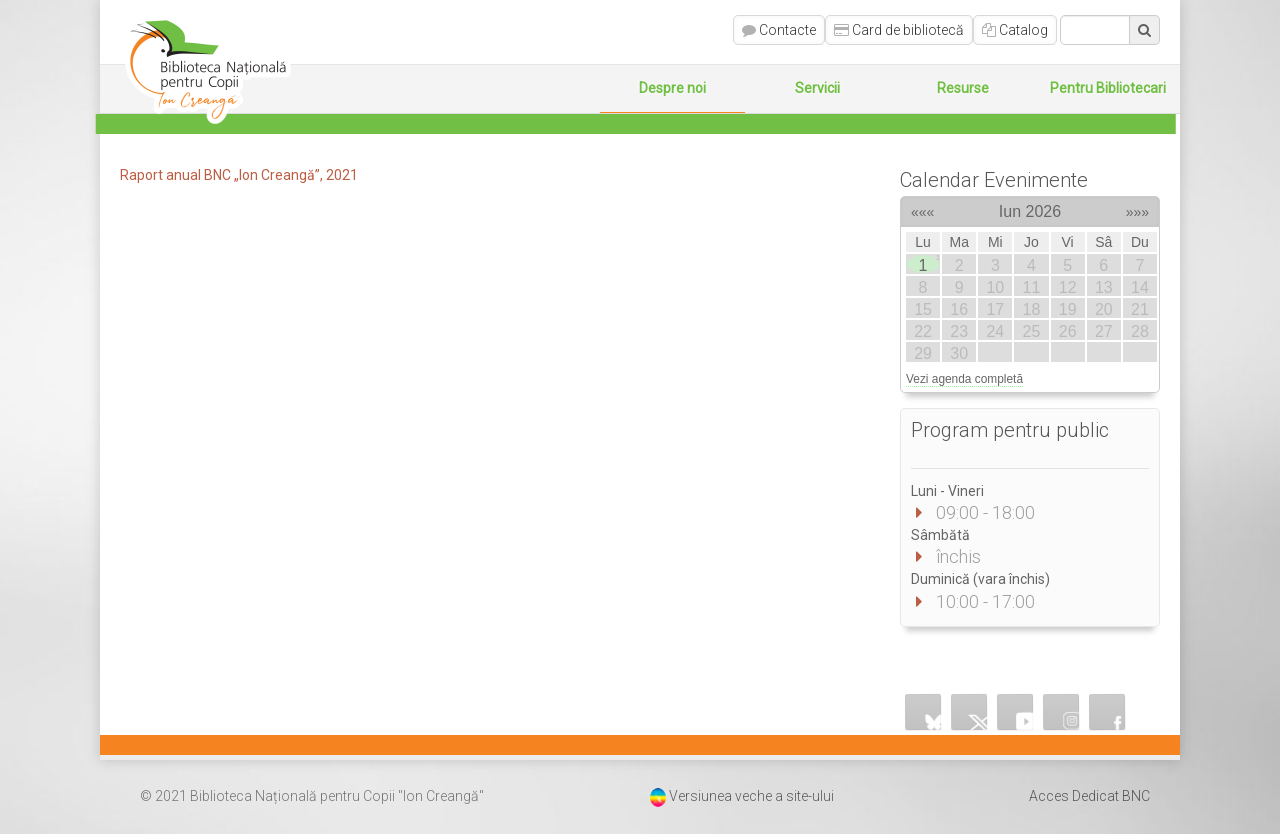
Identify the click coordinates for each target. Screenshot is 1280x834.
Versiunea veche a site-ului (751, 796)
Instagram (1062, 712)
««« (922, 209)
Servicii (817, 88)
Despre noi (672, 88)
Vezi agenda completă (964, 379)
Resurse (963, 88)
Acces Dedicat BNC (1089, 796)
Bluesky (924, 712)
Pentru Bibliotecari (1108, 88)
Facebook (1108, 712)
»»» (1137, 209)
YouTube (1016, 712)
